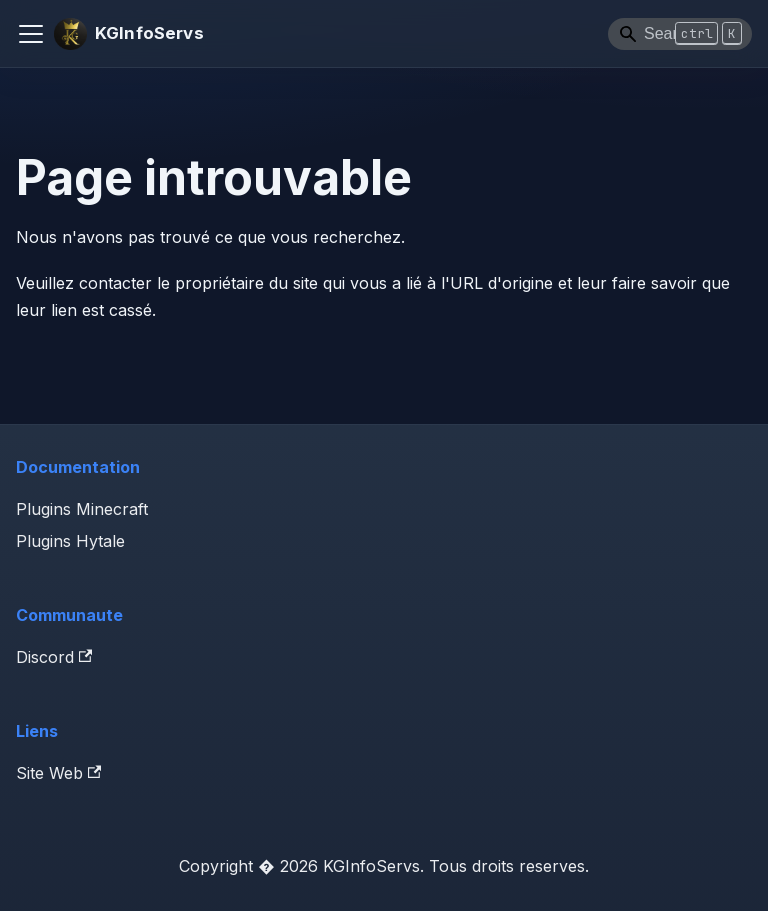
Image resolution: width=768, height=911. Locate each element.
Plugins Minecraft (82, 509)
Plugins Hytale (70, 541)
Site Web (58, 773)
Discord (54, 657)
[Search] (680, 34)
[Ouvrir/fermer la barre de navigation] (31, 34)
